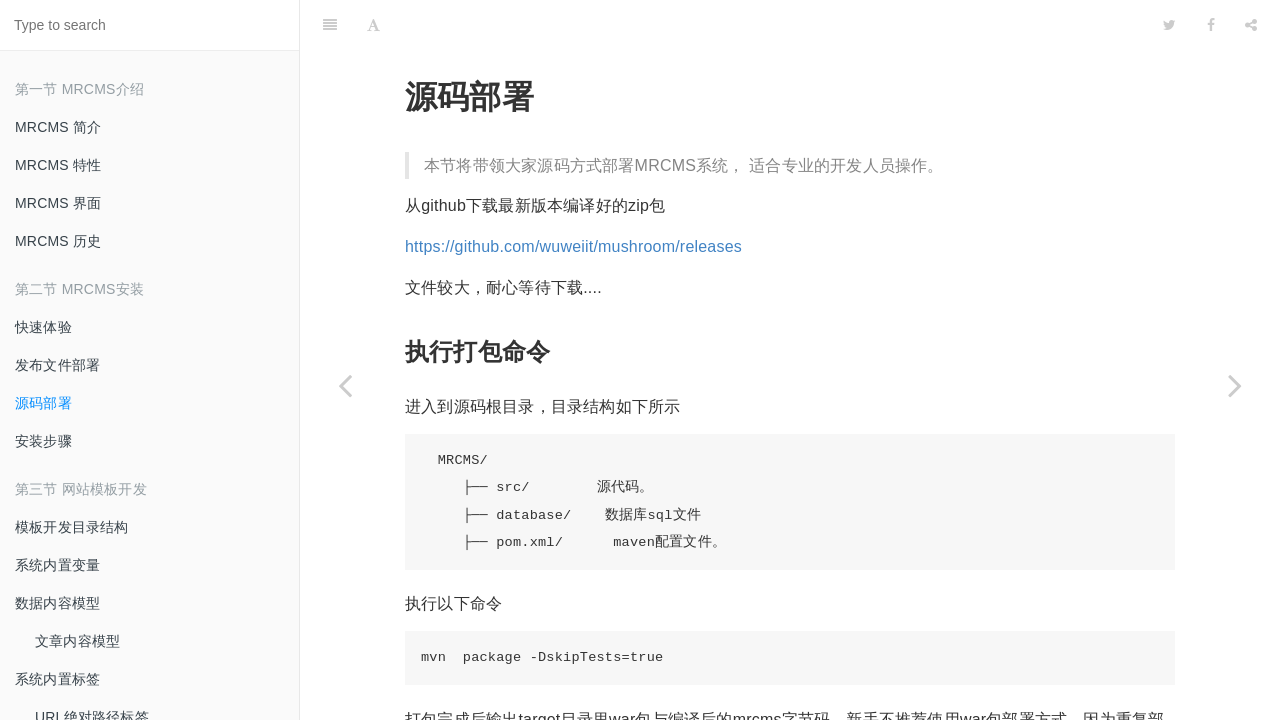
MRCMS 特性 (58, 165)
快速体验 (43, 327)
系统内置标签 (57, 679)
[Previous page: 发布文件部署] (345, 385)
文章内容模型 (77, 641)
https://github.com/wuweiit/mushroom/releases (573, 196)
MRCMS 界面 (58, 203)
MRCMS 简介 (58, 127)
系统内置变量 (57, 565)
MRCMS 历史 (58, 241)
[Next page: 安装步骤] (1235, 385)
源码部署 (43, 403)
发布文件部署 (57, 365)
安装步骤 (43, 441)
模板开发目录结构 (72, 527)
